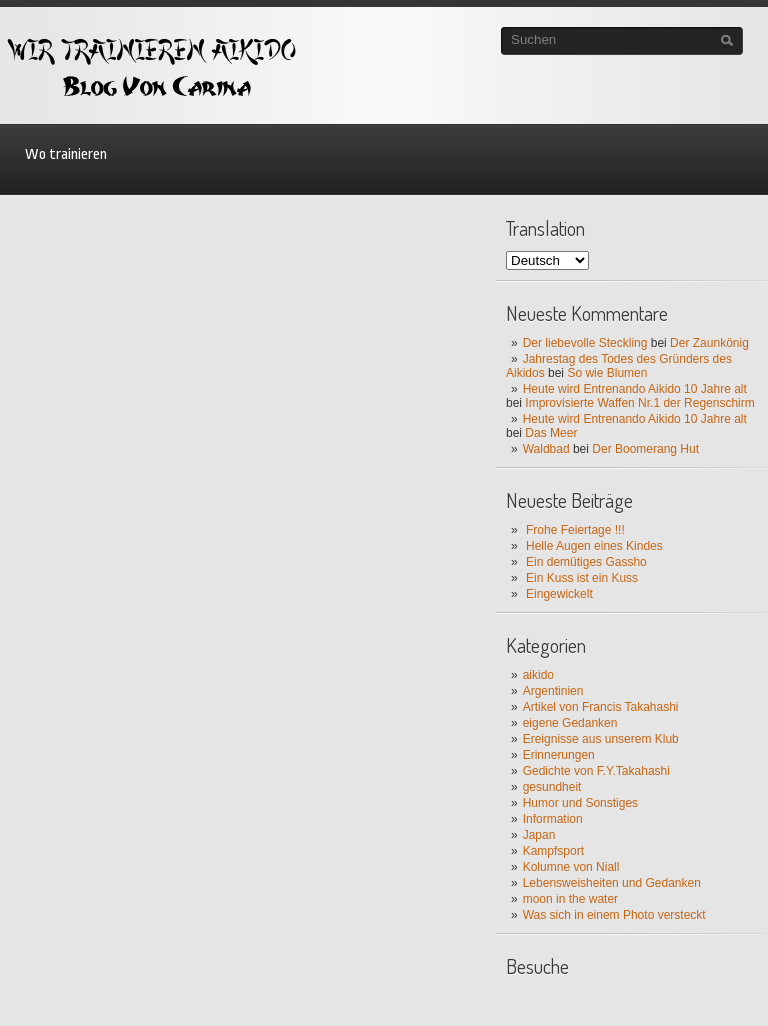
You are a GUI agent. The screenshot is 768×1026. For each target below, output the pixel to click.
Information (553, 819)
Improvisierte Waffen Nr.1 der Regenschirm (639, 403)
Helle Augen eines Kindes (594, 546)
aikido (538, 675)
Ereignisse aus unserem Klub (601, 739)
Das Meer (551, 433)
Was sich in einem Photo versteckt (614, 915)
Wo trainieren (66, 154)
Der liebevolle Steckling (585, 343)
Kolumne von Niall (571, 867)
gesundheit (552, 787)
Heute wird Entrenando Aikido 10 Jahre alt (635, 389)
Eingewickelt (559, 594)
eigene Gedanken (570, 723)
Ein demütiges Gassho (586, 562)
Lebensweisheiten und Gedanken (612, 883)
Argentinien (553, 691)
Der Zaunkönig (709, 343)
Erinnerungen (559, 755)
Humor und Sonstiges (580, 803)
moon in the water (570, 899)
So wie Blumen (607, 373)
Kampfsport (553, 851)
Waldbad (546, 449)
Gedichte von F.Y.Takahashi (596, 771)
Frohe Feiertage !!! (575, 530)
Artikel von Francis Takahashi (601, 707)
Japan (539, 835)
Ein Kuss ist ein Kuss (582, 578)
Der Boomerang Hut (645, 449)
